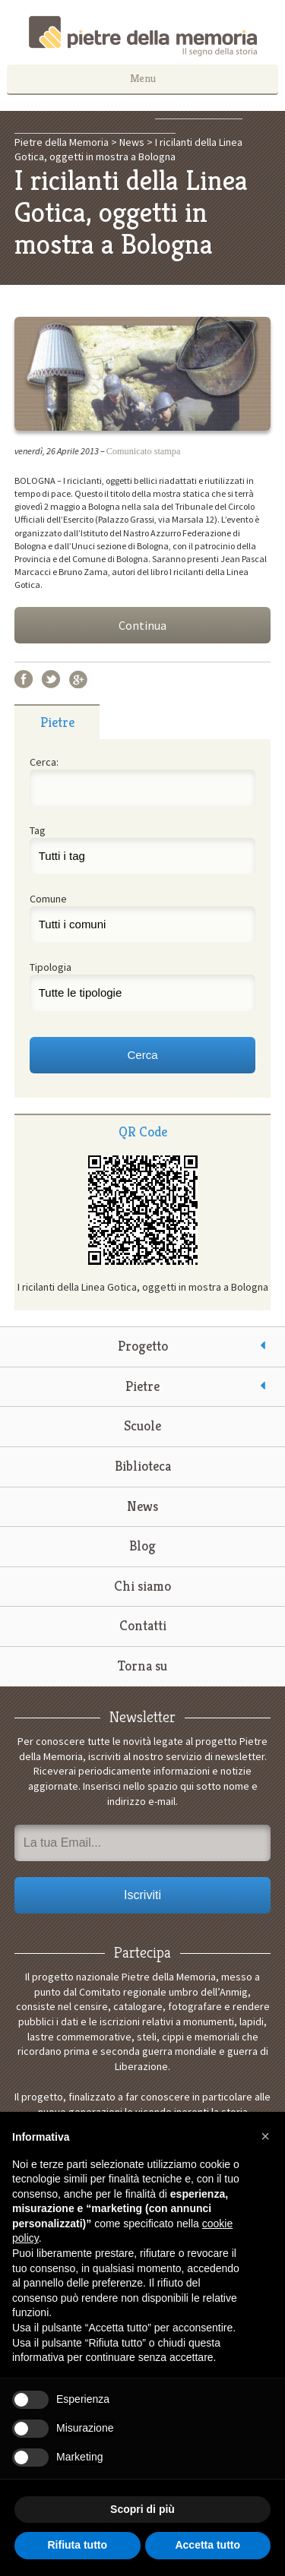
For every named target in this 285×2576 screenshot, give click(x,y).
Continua (142, 625)
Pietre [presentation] (57, 722)
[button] (265, 2136)
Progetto (143, 1345)
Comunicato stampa (143, 451)
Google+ (78, 679)
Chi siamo (142, 1586)
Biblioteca (143, 1465)
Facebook (23, 679)
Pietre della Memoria (143, 36)
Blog (142, 1545)
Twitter (51, 679)
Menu (143, 78)
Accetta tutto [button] (207, 2545)
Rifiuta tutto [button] (77, 2545)
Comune (48, 899)
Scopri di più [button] (142, 2509)
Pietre (142, 1386)
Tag (38, 830)
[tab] (57, 721)
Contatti (142, 1625)
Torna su (142, 1665)
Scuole (142, 1425)
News (142, 1506)
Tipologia (50, 967)
